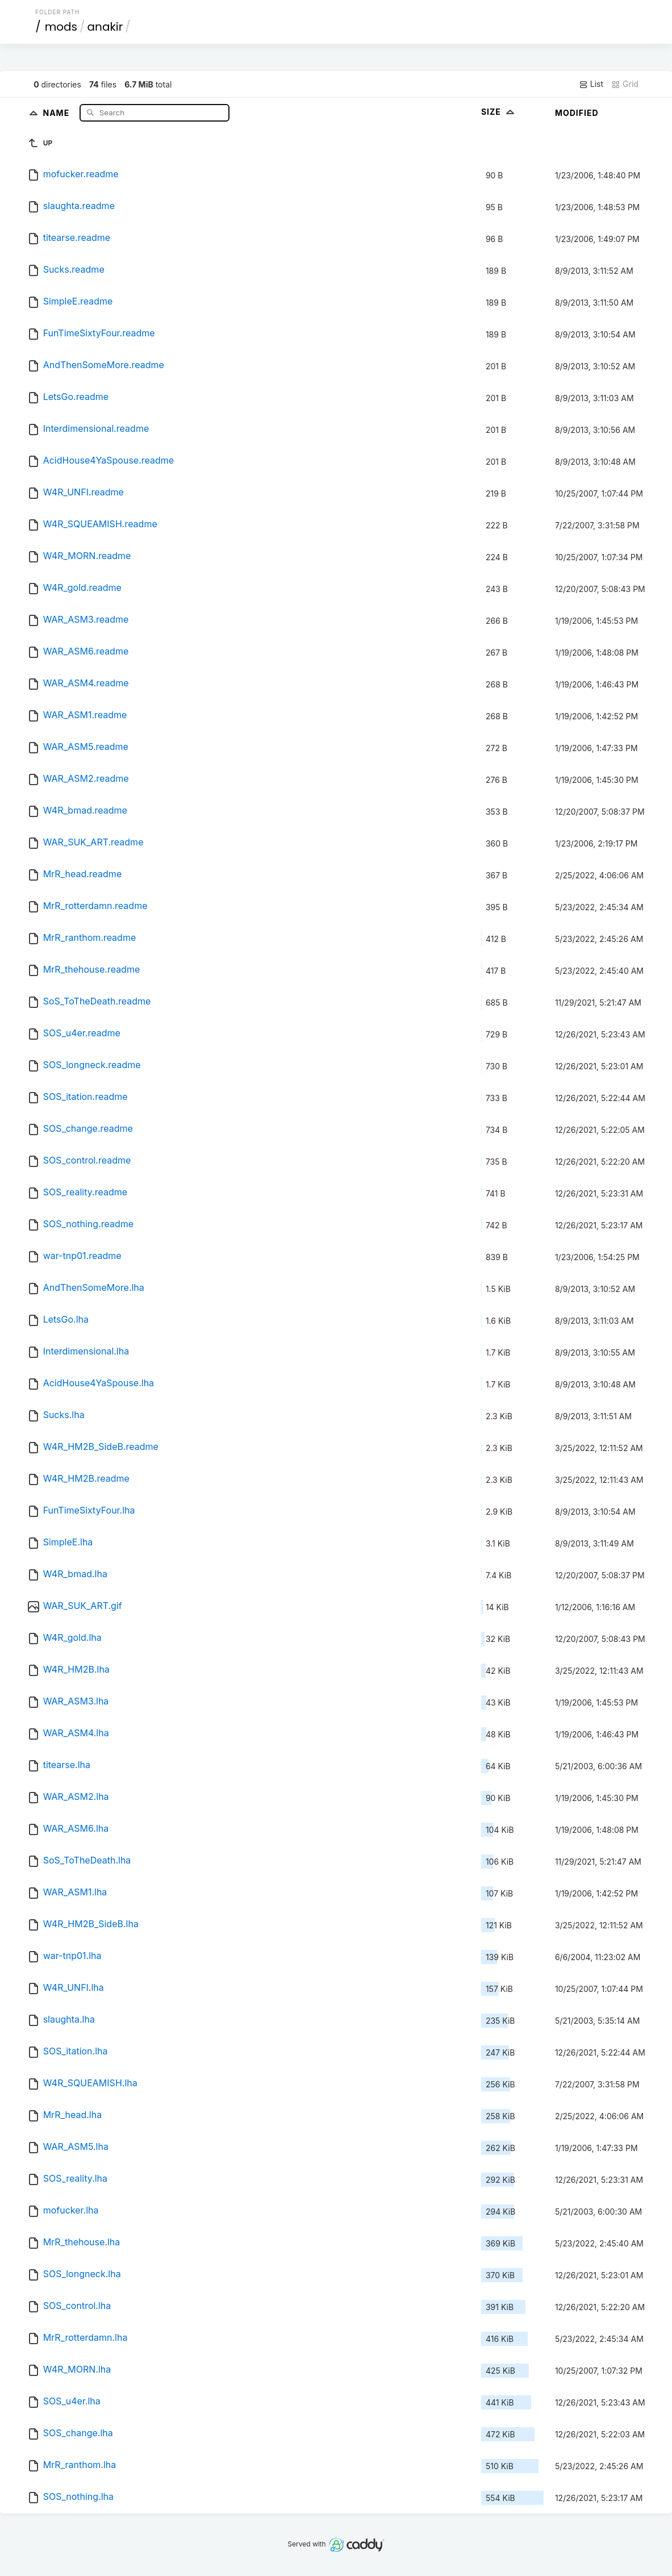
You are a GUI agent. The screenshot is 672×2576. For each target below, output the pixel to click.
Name (57, 112)
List (591, 84)
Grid (624, 84)
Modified (577, 113)
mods (61, 27)
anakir (105, 27)
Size (499, 111)
